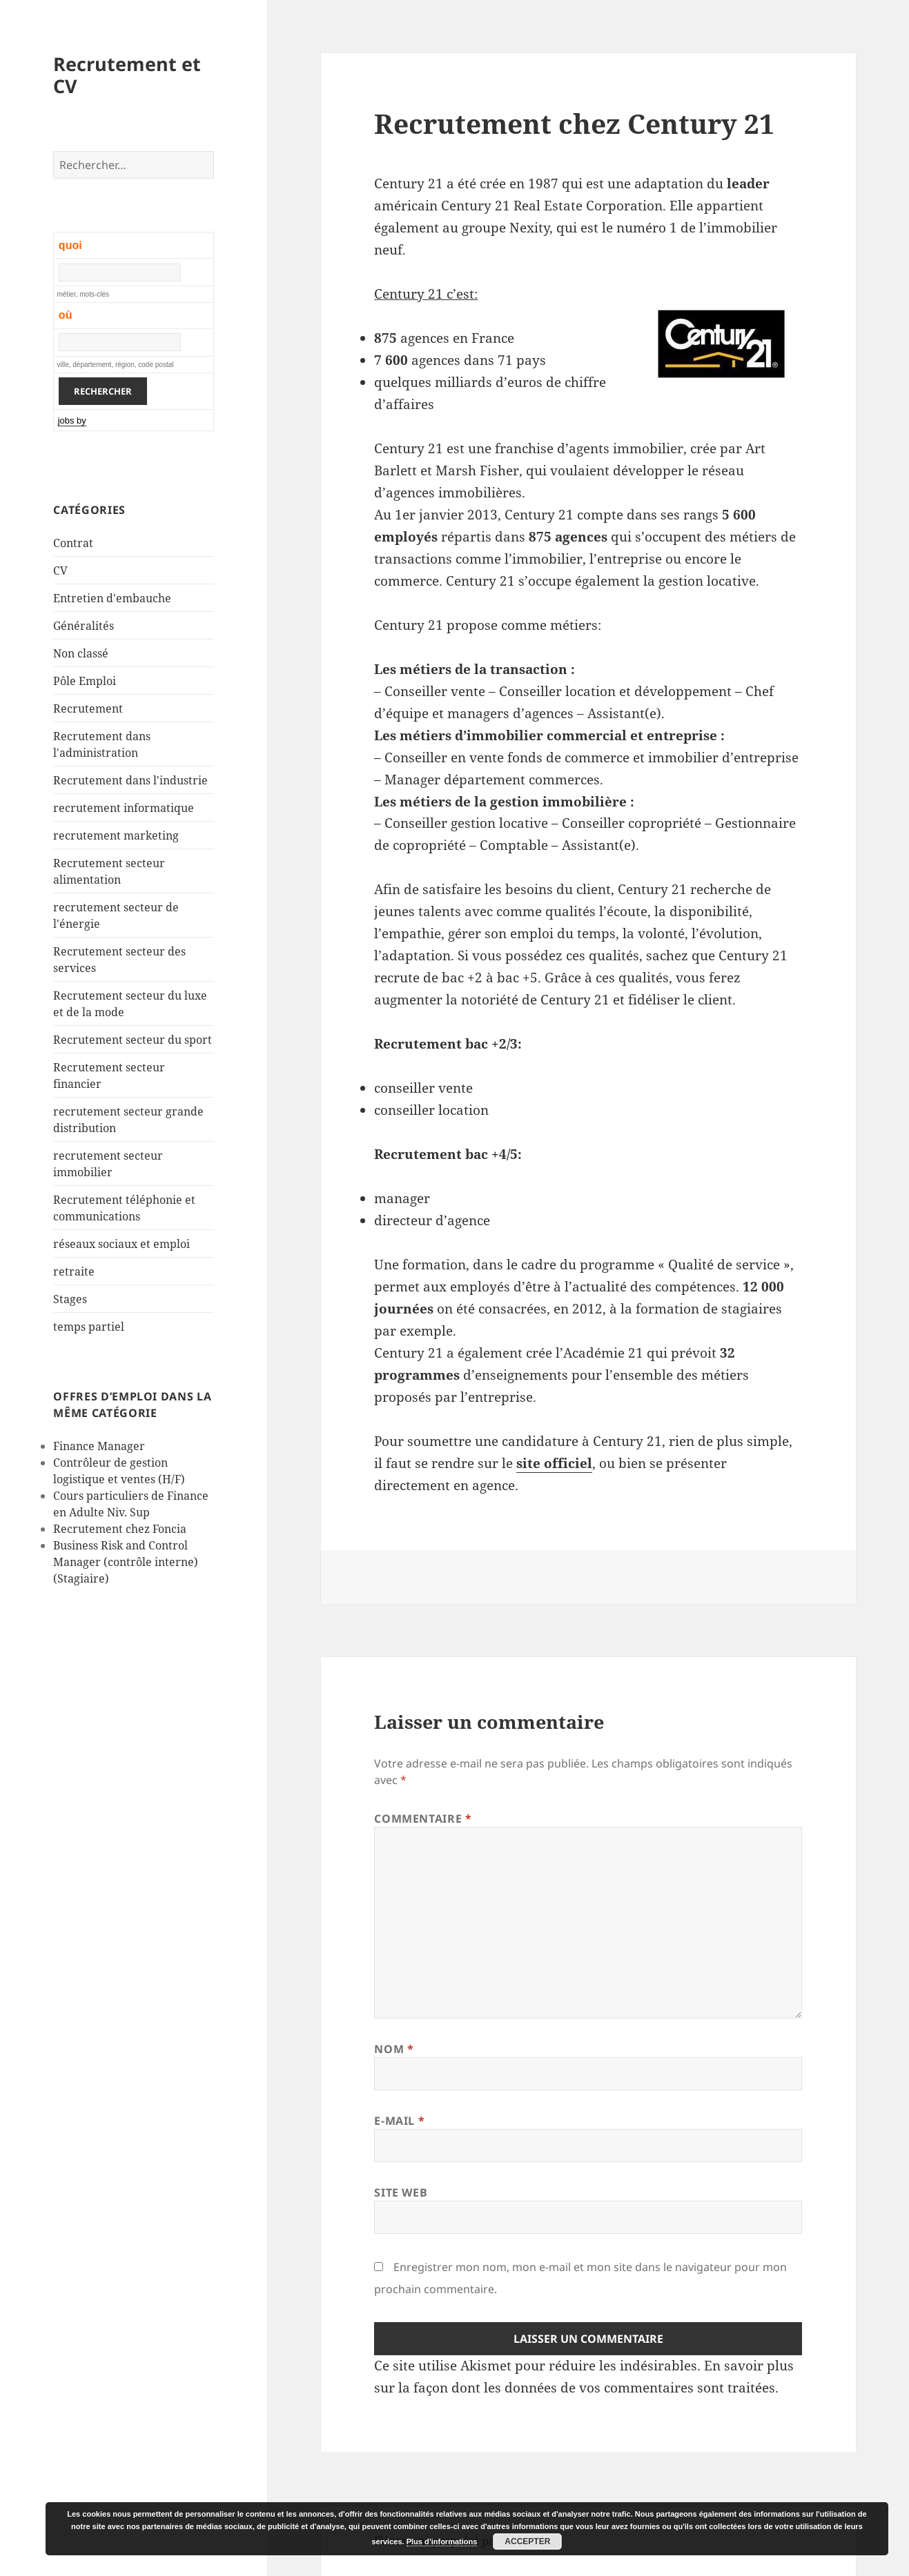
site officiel (554, 1463)
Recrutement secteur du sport (132, 1039)
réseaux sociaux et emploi (121, 1243)
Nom (393, 2049)
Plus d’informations (442, 2541)
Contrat (73, 543)
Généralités (83, 625)
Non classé (80, 653)
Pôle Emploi (84, 680)
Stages (70, 1299)
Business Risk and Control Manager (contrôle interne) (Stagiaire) (125, 1562)
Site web (400, 2192)
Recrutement (88, 708)
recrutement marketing (116, 835)
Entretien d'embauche (112, 598)
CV (60, 570)
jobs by (72, 420)
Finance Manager (99, 1446)
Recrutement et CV (127, 75)
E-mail (399, 2120)
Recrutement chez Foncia (119, 1528)
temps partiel (88, 1326)
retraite (74, 1271)
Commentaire (422, 1818)
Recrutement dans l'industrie (130, 780)
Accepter (527, 2541)
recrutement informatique (123, 807)
